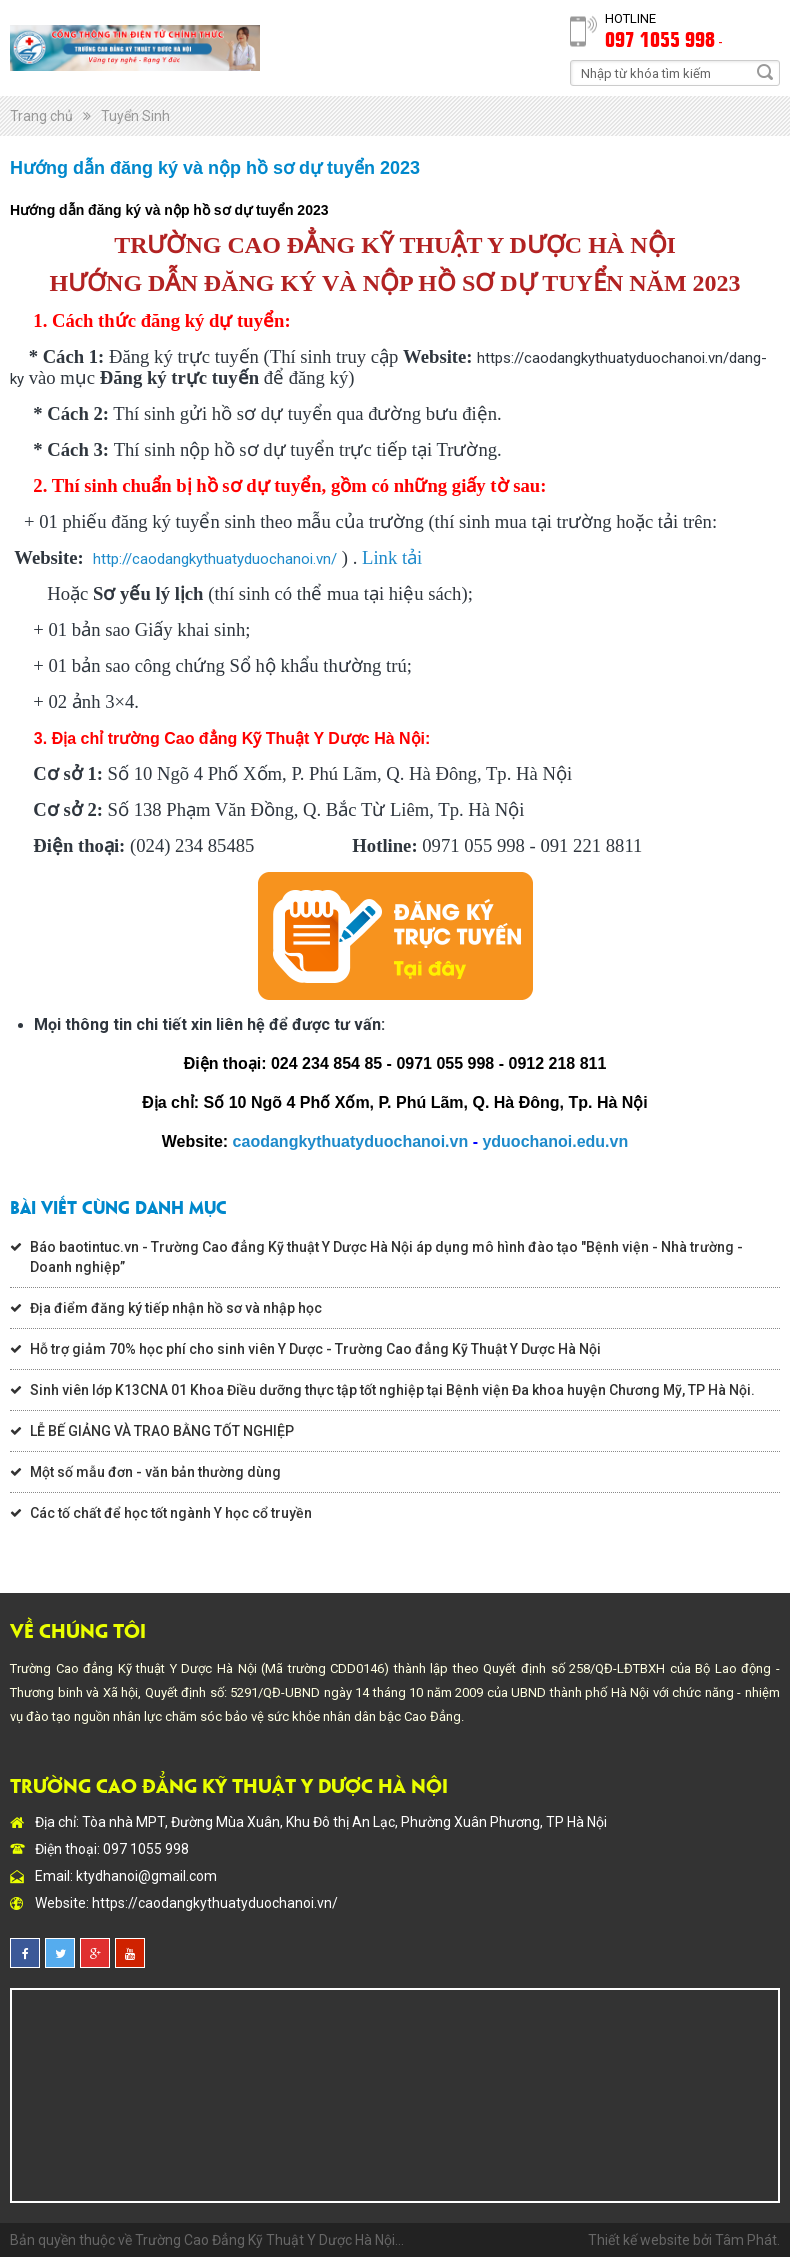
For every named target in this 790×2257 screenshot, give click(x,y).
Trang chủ (41, 116)
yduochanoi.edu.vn (555, 1141)
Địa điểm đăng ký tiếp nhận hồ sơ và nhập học (176, 1308)
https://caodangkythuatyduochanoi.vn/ (215, 1903)
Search (765, 72)
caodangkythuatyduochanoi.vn (351, 1141)
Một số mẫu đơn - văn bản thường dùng (155, 1472)
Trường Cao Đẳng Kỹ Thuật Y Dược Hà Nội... (269, 2240)
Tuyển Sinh (135, 116)
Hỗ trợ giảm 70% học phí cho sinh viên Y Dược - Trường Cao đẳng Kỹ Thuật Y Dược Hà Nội (315, 1349)
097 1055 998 (660, 38)
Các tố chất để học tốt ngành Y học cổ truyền (171, 1513)
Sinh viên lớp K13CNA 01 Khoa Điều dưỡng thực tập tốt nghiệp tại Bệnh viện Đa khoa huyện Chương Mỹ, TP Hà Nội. (392, 1390)
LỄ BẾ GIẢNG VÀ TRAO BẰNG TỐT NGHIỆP (162, 1431)
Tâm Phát (746, 2240)
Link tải (392, 557)
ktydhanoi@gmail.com (146, 1876)
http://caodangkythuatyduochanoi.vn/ (215, 559)
